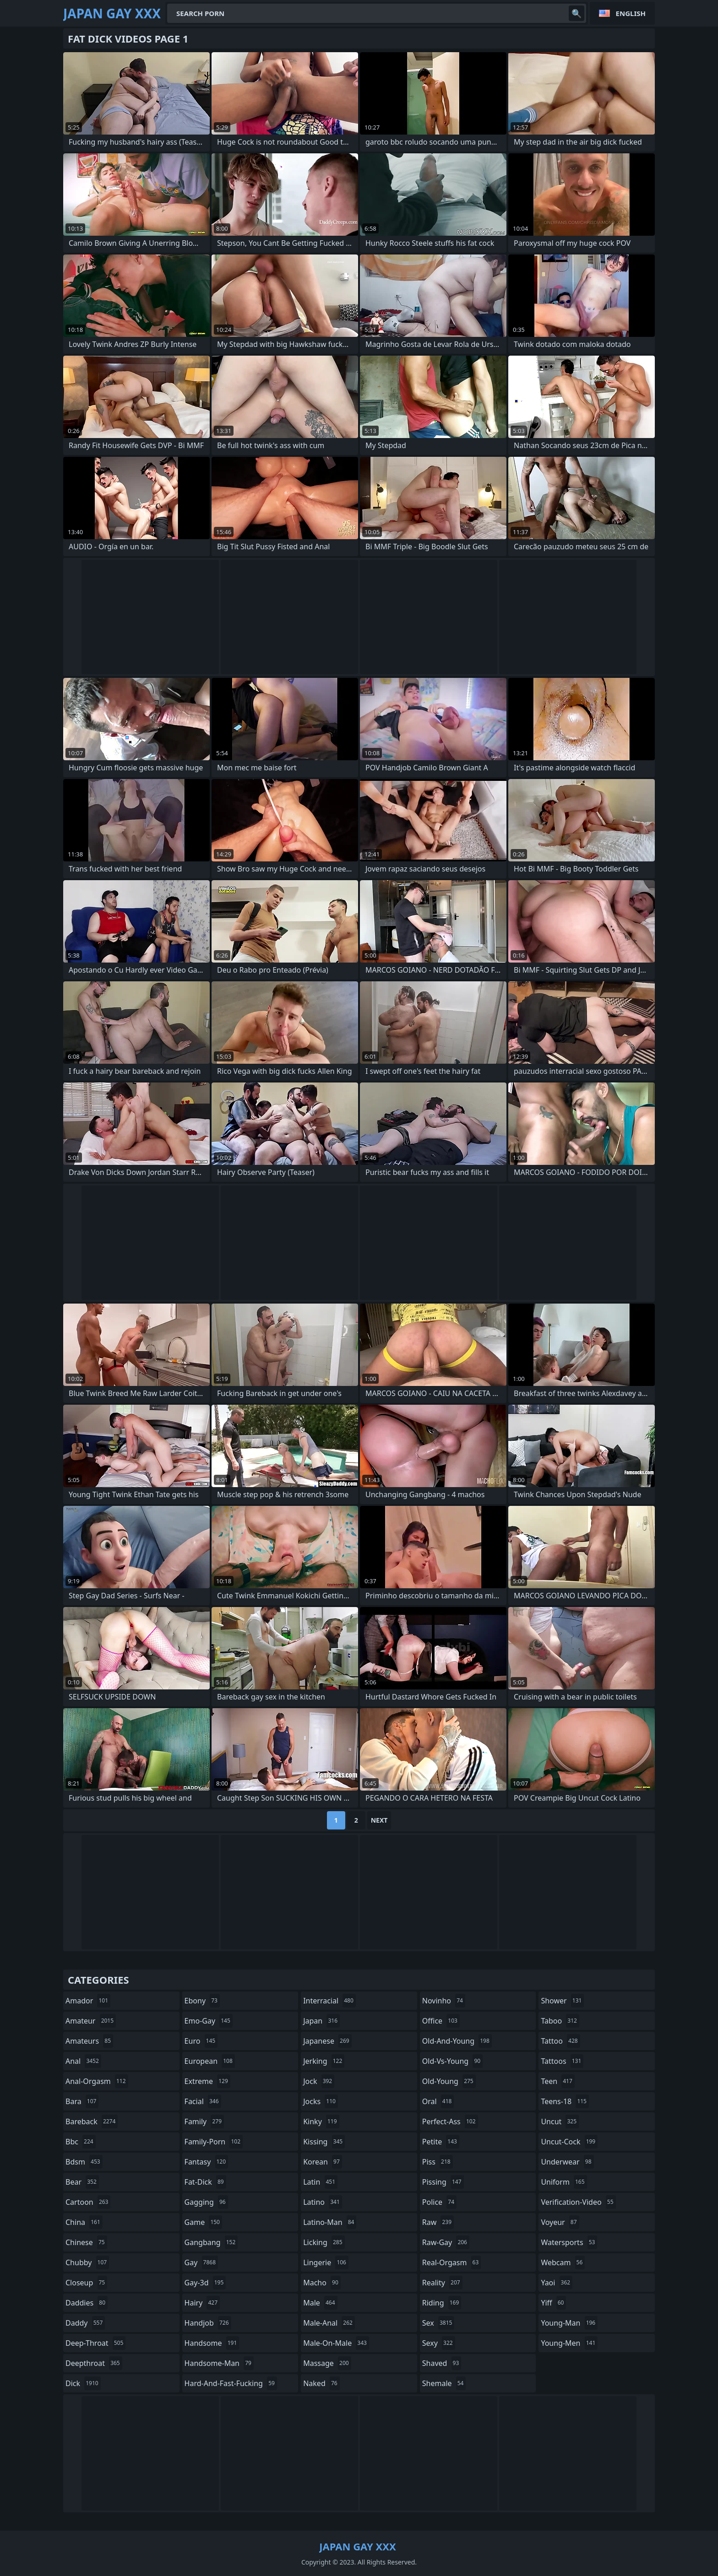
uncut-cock (569, 2141)
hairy (202, 2303)
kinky (321, 2121)
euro (201, 2041)
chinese (86, 2242)
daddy (85, 2323)
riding (442, 2303)
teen (557, 2081)
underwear (567, 2162)
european (210, 2061)
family (204, 2121)
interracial (329, 2001)
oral (438, 2101)
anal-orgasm (96, 2081)
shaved (442, 2363)
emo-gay (209, 2021)
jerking (323, 2061)
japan (321, 2021)
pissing (443, 2182)
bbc (80, 2141)
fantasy (206, 2162)
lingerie (325, 2262)
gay (201, 2262)
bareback (91, 2121)
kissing (324, 2141)
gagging (206, 2202)
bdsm (84, 2162)
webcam (563, 2262)
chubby (87, 2262)
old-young (449, 2081)
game (203, 2222)
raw (438, 2222)
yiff (553, 2303)
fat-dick (205, 2182)
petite (440, 2141)
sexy (438, 2343)
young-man (569, 2323)
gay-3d (205, 2282)
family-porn (214, 2141)
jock (318, 2081)
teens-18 (565, 2101)
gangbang (211, 2242)
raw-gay (445, 2242)
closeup (86, 2282)
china (84, 2222)
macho (322, 2282)
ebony (202, 2001)
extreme (207, 2081)
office (441, 2021)
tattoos (562, 2061)
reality (442, 2282)
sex (438, 2323)
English (631, 13)
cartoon (87, 2202)
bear (82, 2182)
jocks (320, 2101)
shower (562, 2001)
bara (81, 2101)
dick (83, 2383)
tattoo (560, 2041)
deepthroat (93, 2363)
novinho (443, 2001)
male (320, 2303)
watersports (569, 2242)
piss (437, 2162)
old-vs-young (452, 2061)
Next (379, 1820)
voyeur (560, 2222)
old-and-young (457, 2041)
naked (321, 2383)
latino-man (329, 2222)
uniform (564, 2182)
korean (322, 2162)
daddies (86, 2303)
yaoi (556, 2282)
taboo (560, 2021)
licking (323, 2242)
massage (327, 2363)
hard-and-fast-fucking (231, 2383)
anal (83, 2061)
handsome (212, 2343)
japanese (327, 2041)
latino (322, 2202)
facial (203, 2101)
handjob (208, 2323)
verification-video (578, 2202)
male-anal (329, 2323)
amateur (90, 2021)
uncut (560, 2121)
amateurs (89, 2041)
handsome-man (219, 2363)
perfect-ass (450, 2121)
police (439, 2202)
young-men (569, 2343)
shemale (444, 2383)
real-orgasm (451, 2262)
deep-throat (95, 2343)
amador (87, 2001)
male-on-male (336, 2343)
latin (320, 2182)
